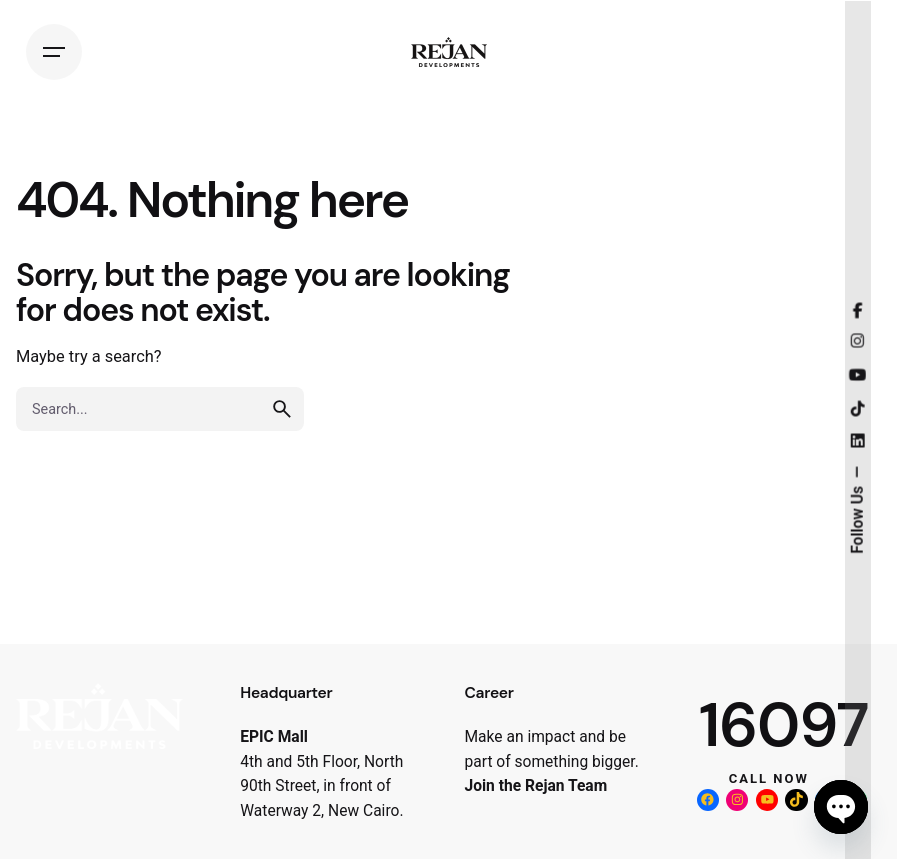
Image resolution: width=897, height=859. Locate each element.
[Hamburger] (54, 52)
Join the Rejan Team (536, 786)
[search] (282, 409)
